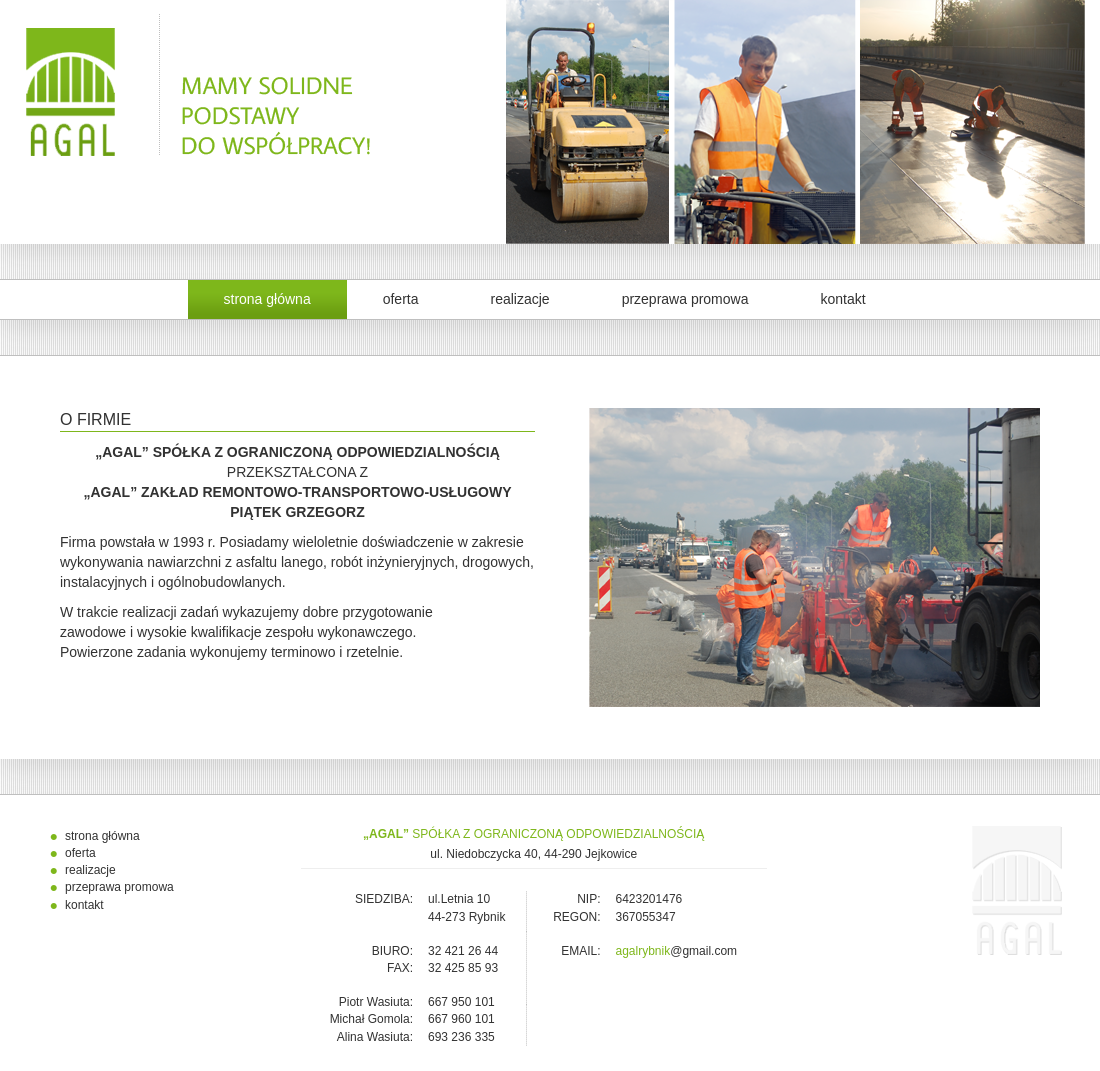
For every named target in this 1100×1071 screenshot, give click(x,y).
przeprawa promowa (685, 299)
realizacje (519, 299)
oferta (401, 299)
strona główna (267, 299)
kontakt (842, 299)
